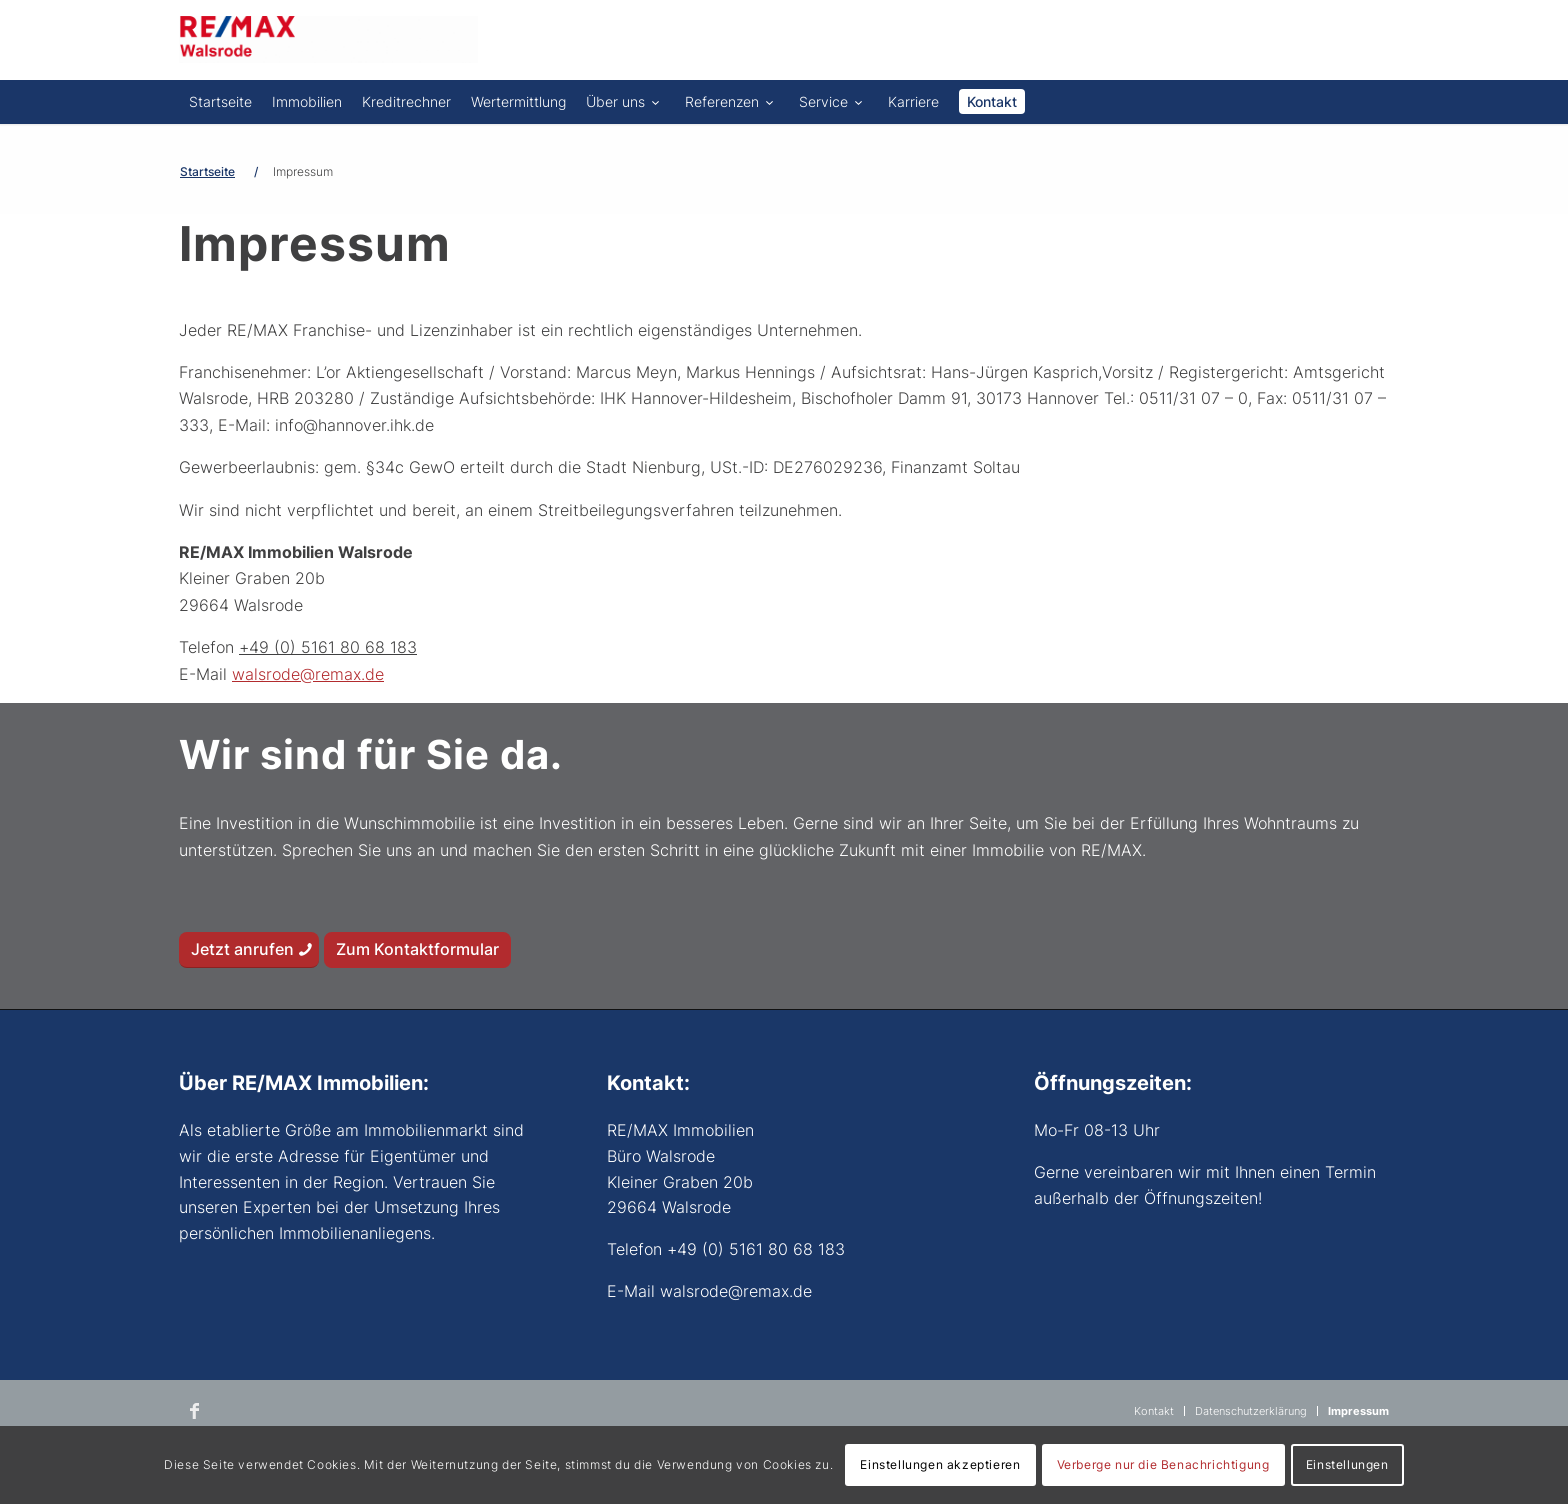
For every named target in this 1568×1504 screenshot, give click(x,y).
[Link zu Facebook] (194, 1411)
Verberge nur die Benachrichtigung (1163, 1464)
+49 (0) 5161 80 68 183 (328, 647)
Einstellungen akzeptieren (940, 1464)
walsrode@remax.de (308, 674)
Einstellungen (1347, 1464)
